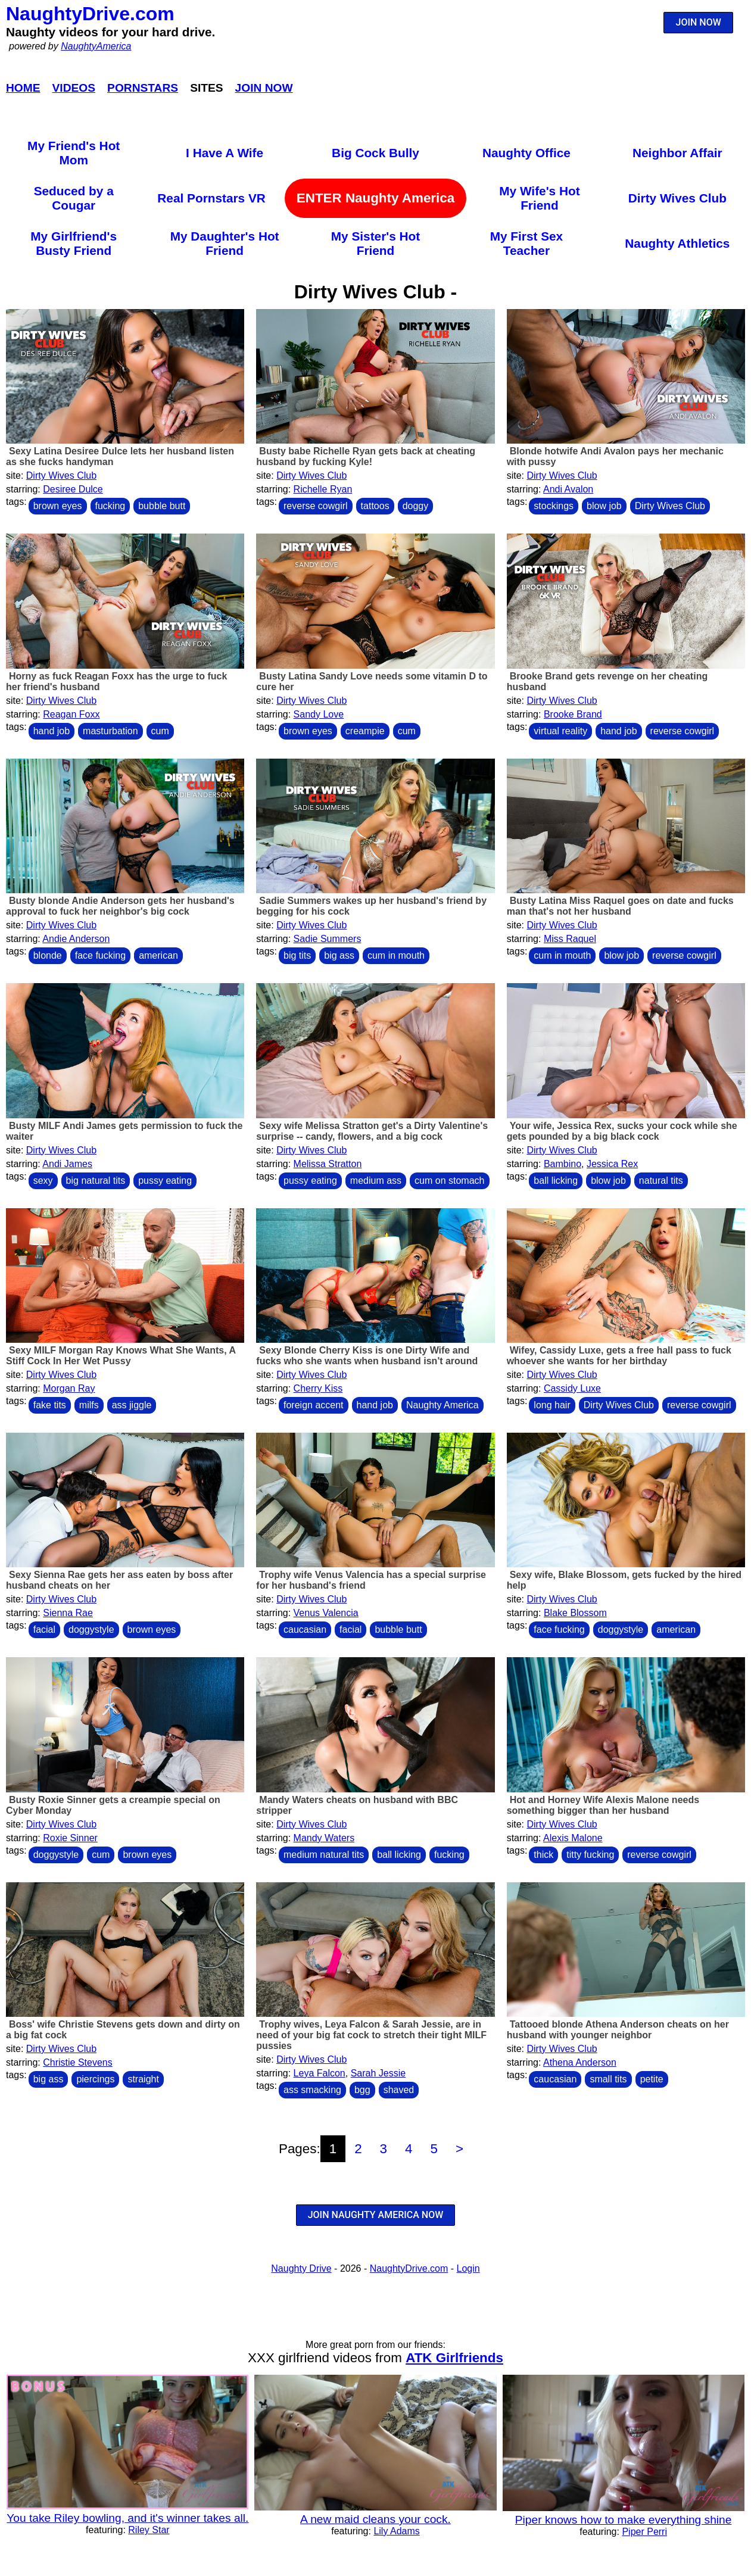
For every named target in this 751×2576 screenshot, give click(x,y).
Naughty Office (526, 153)
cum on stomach (449, 1180)
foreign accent (313, 1405)
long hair (552, 1405)
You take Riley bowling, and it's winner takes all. (127, 2518)
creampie (365, 731)
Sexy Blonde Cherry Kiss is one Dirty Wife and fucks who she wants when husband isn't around (367, 1355)
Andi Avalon (568, 489)
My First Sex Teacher (526, 243)
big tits (297, 955)
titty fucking (590, 1855)
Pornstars (142, 88)
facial (44, 1629)
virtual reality (560, 731)
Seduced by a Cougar (74, 198)
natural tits (661, 1180)
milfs (89, 1405)
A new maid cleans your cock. (375, 2519)
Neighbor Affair (677, 153)
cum (160, 731)
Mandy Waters (324, 1838)
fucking (110, 506)
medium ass (375, 1180)
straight (142, 2079)
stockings (554, 506)
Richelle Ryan (323, 489)
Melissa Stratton (328, 1164)
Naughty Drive (301, 2268)
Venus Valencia (326, 1613)
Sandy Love (319, 714)
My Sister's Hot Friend (375, 243)
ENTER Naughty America (375, 198)
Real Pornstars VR (211, 198)
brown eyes (57, 506)
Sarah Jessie (378, 2073)
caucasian (304, 1629)
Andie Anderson (76, 939)
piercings (95, 2079)
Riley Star (148, 2530)
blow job (604, 506)
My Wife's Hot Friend (539, 198)
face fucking (100, 955)
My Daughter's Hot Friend (224, 243)
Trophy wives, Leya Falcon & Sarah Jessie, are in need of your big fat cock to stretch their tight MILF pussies (371, 2035)
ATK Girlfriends (454, 2357)
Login (468, 2268)
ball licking (556, 1180)
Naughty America (442, 1405)
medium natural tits (323, 1855)
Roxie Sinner (70, 1838)
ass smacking (312, 2090)
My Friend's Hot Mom (73, 153)
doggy (416, 506)
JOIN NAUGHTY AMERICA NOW (376, 2215)
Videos (74, 88)
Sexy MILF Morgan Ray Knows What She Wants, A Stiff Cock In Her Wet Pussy (120, 1355)
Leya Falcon (319, 2073)
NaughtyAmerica (96, 46)
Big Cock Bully (375, 153)
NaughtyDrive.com (90, 13)
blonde (47, 955)
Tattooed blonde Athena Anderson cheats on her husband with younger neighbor (618, 2029)
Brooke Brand (573, 714)
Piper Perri (644, 2532)
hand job (51, 731)
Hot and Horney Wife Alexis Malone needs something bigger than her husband (603, 1805)
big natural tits (96, 1180)
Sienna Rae (68, 1613)
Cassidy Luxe (572, 1388)
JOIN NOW (698, 22)
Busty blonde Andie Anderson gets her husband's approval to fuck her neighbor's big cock (120, 906)
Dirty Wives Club (677, 198)
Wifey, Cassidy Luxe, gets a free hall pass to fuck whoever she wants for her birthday (619, 1355)
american (158, 955)
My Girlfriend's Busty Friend (73, 243)
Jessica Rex (612, 1164)
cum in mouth (396, 955)
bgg (362, 2090)
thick (543, 1855)
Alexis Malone (573, 1838)
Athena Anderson (579, 2062)
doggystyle (91, 1629)
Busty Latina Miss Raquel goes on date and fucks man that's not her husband (620, 906)
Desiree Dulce (72, 489)
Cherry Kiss (318, 1388)
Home (23, 88)
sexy (43, 1180)
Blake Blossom (575, 1613)
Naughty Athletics (677, 243)
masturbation (110, 731)
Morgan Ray (69, 1388)
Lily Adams (396, 2531)
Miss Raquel (570, 939)
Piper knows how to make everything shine (623, 2519)
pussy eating (165, 1180)
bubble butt (161, 506)
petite (651, 2079)
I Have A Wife (224, 153)
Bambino (562, 1164)
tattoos (375, 506)
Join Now (264, 88)
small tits (608, 2079)
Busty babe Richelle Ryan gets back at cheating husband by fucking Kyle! (365, 456)
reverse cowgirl (315, 506)
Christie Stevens (78, 2062)
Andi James (67, 1164)
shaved (399, 2090)
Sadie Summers (328, 939)
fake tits (49, 1405)
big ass (339, 955)
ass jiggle (132, 1405)
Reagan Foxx (71, 714)
